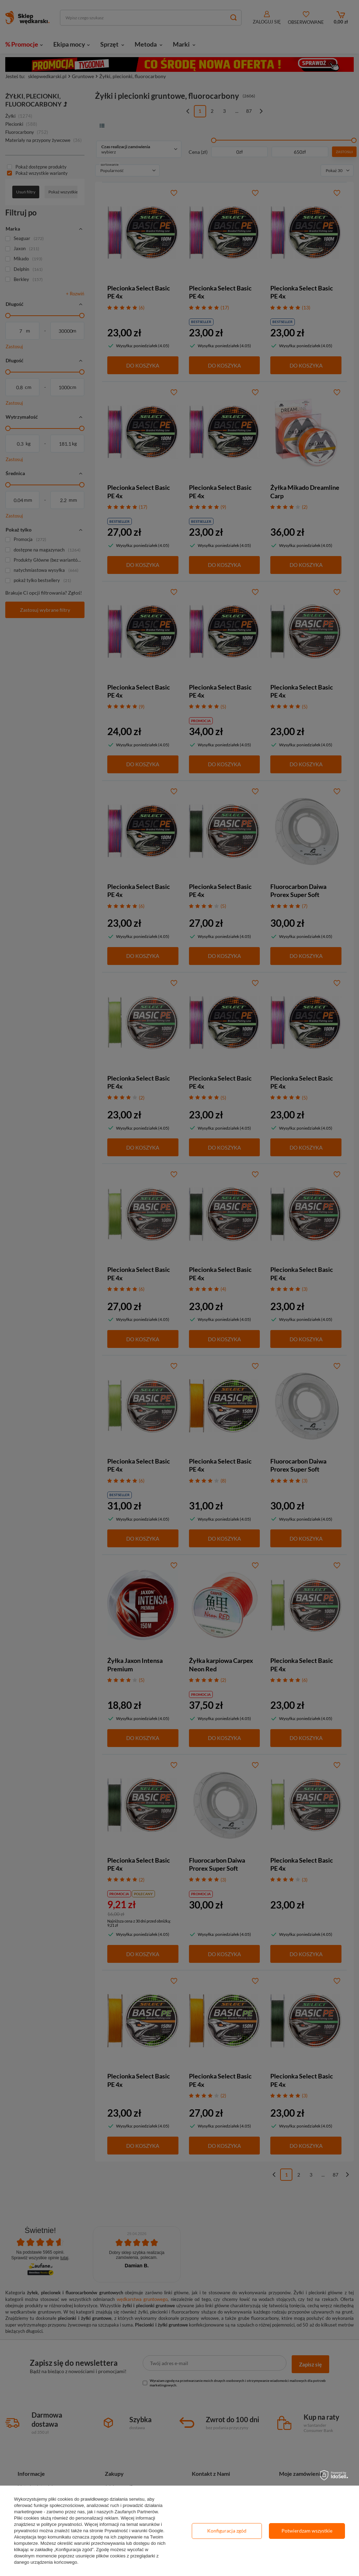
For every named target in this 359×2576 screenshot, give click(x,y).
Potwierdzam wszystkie (307, 2531)
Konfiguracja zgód (226, 2531)
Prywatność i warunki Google (133, 2530)
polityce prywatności (61, 2524)
